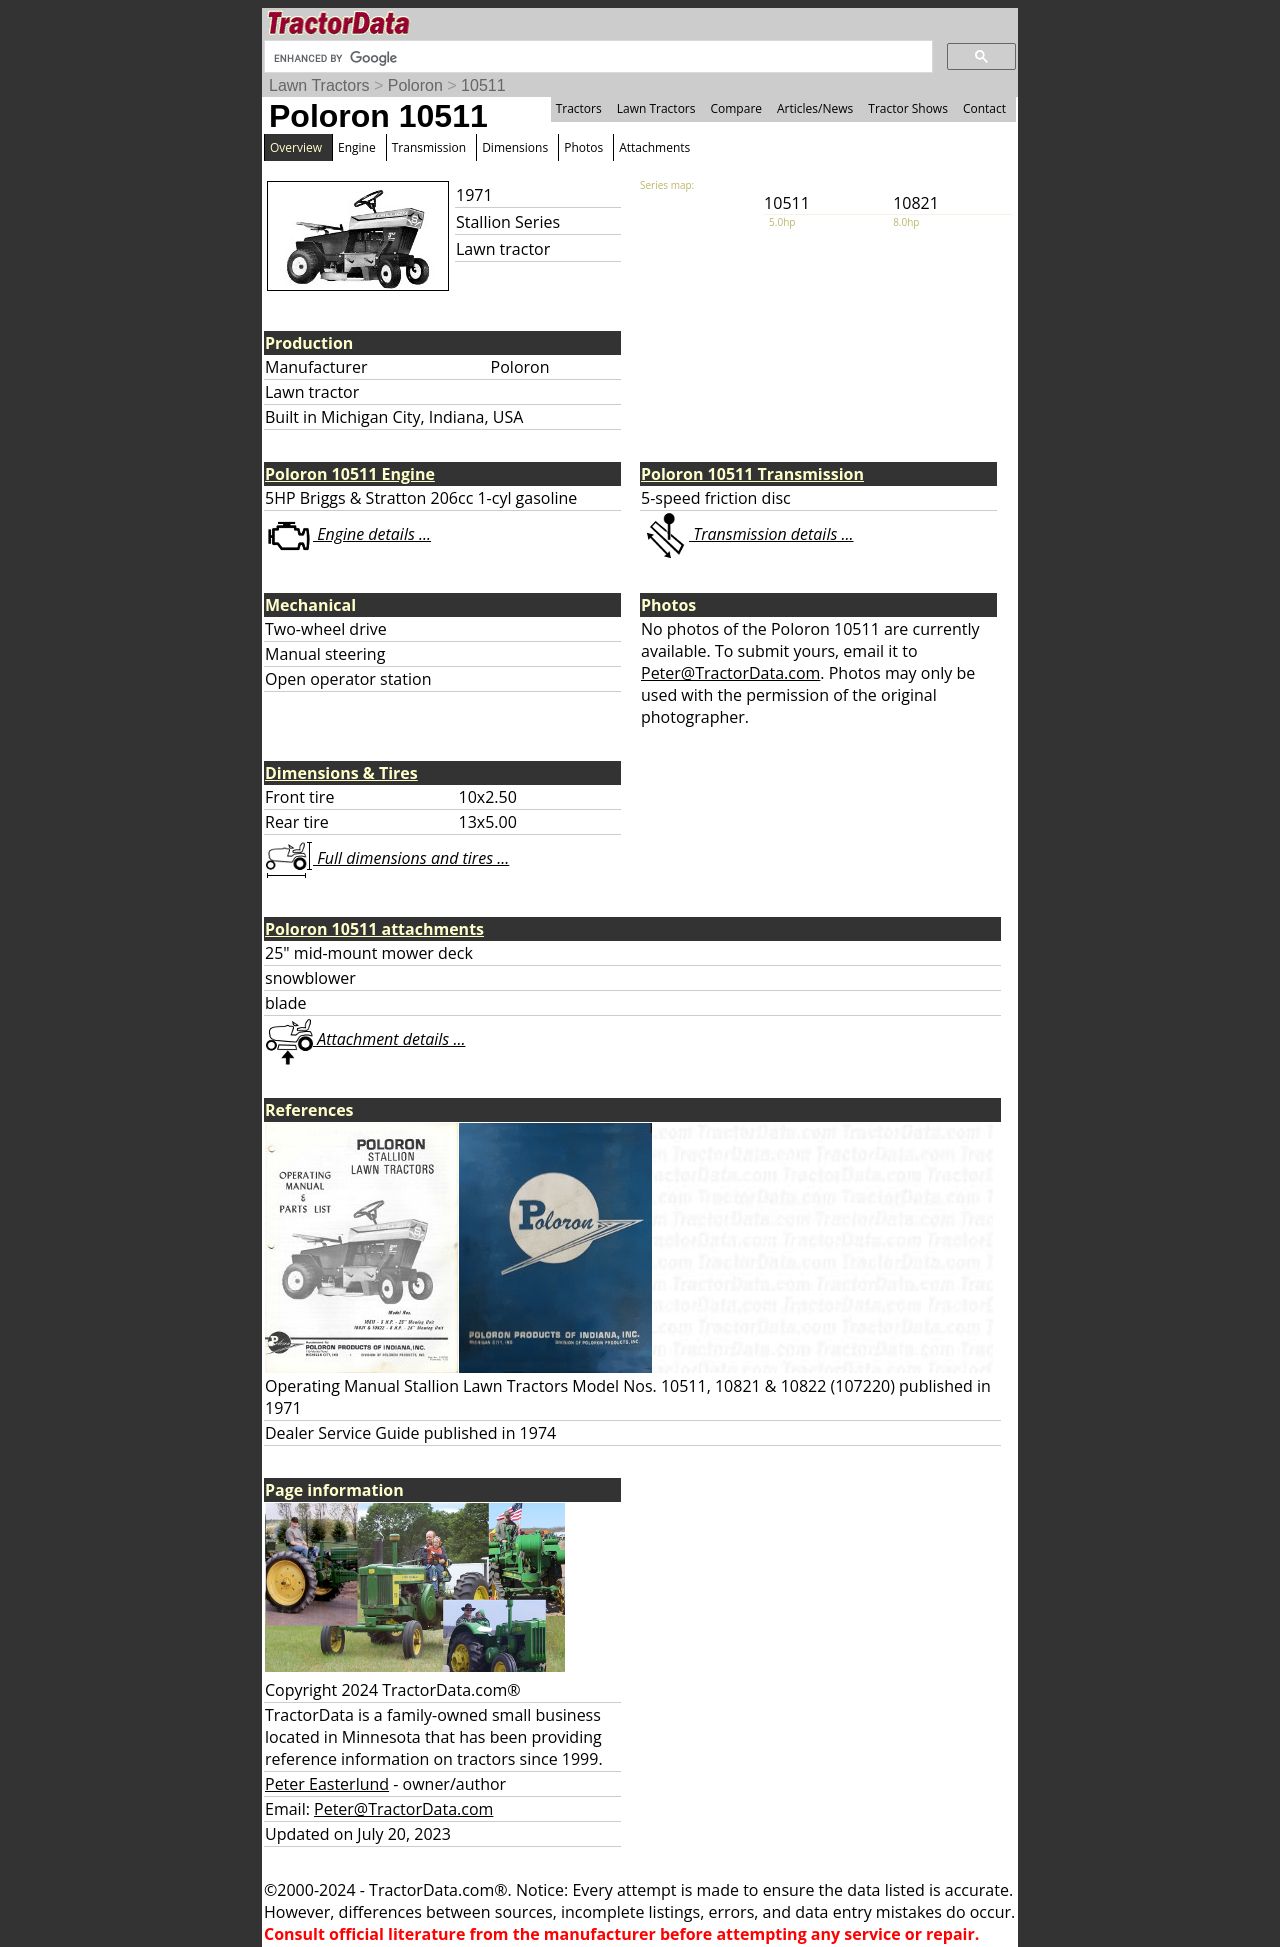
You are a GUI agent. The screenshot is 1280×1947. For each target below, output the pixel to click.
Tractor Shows (908, 108)
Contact (984, 108)
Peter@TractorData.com (730, 673)
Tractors (579, 108)
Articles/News (815, 108)
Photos (583, 147)
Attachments (654, 147)
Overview (296, 147)
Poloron (415, 85)
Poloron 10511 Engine (350, 474)
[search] (596, 58)
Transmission (429, 147)
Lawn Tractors (319, 85)
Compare (736, 108)
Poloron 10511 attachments (374, 929)
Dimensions (515, 147)
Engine (357, 147)
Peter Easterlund (327, 1784)
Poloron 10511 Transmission (752, 474)
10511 (483, 85)
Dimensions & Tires (341, 773)
